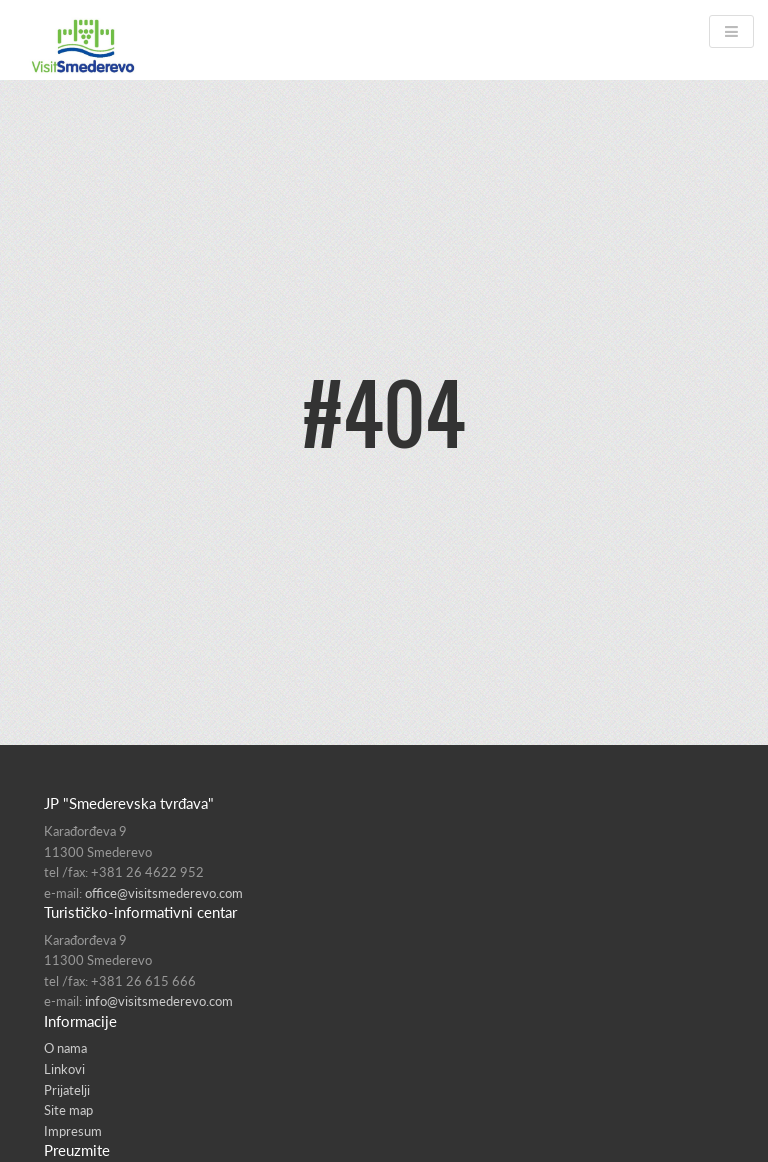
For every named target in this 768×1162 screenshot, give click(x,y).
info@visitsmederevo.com (159, 1001)
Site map (68, 1110)
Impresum (73, 1131)
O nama (65, 1048)
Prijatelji (67, 1090)
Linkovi (64, 1069)
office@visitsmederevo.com (164, 893)
